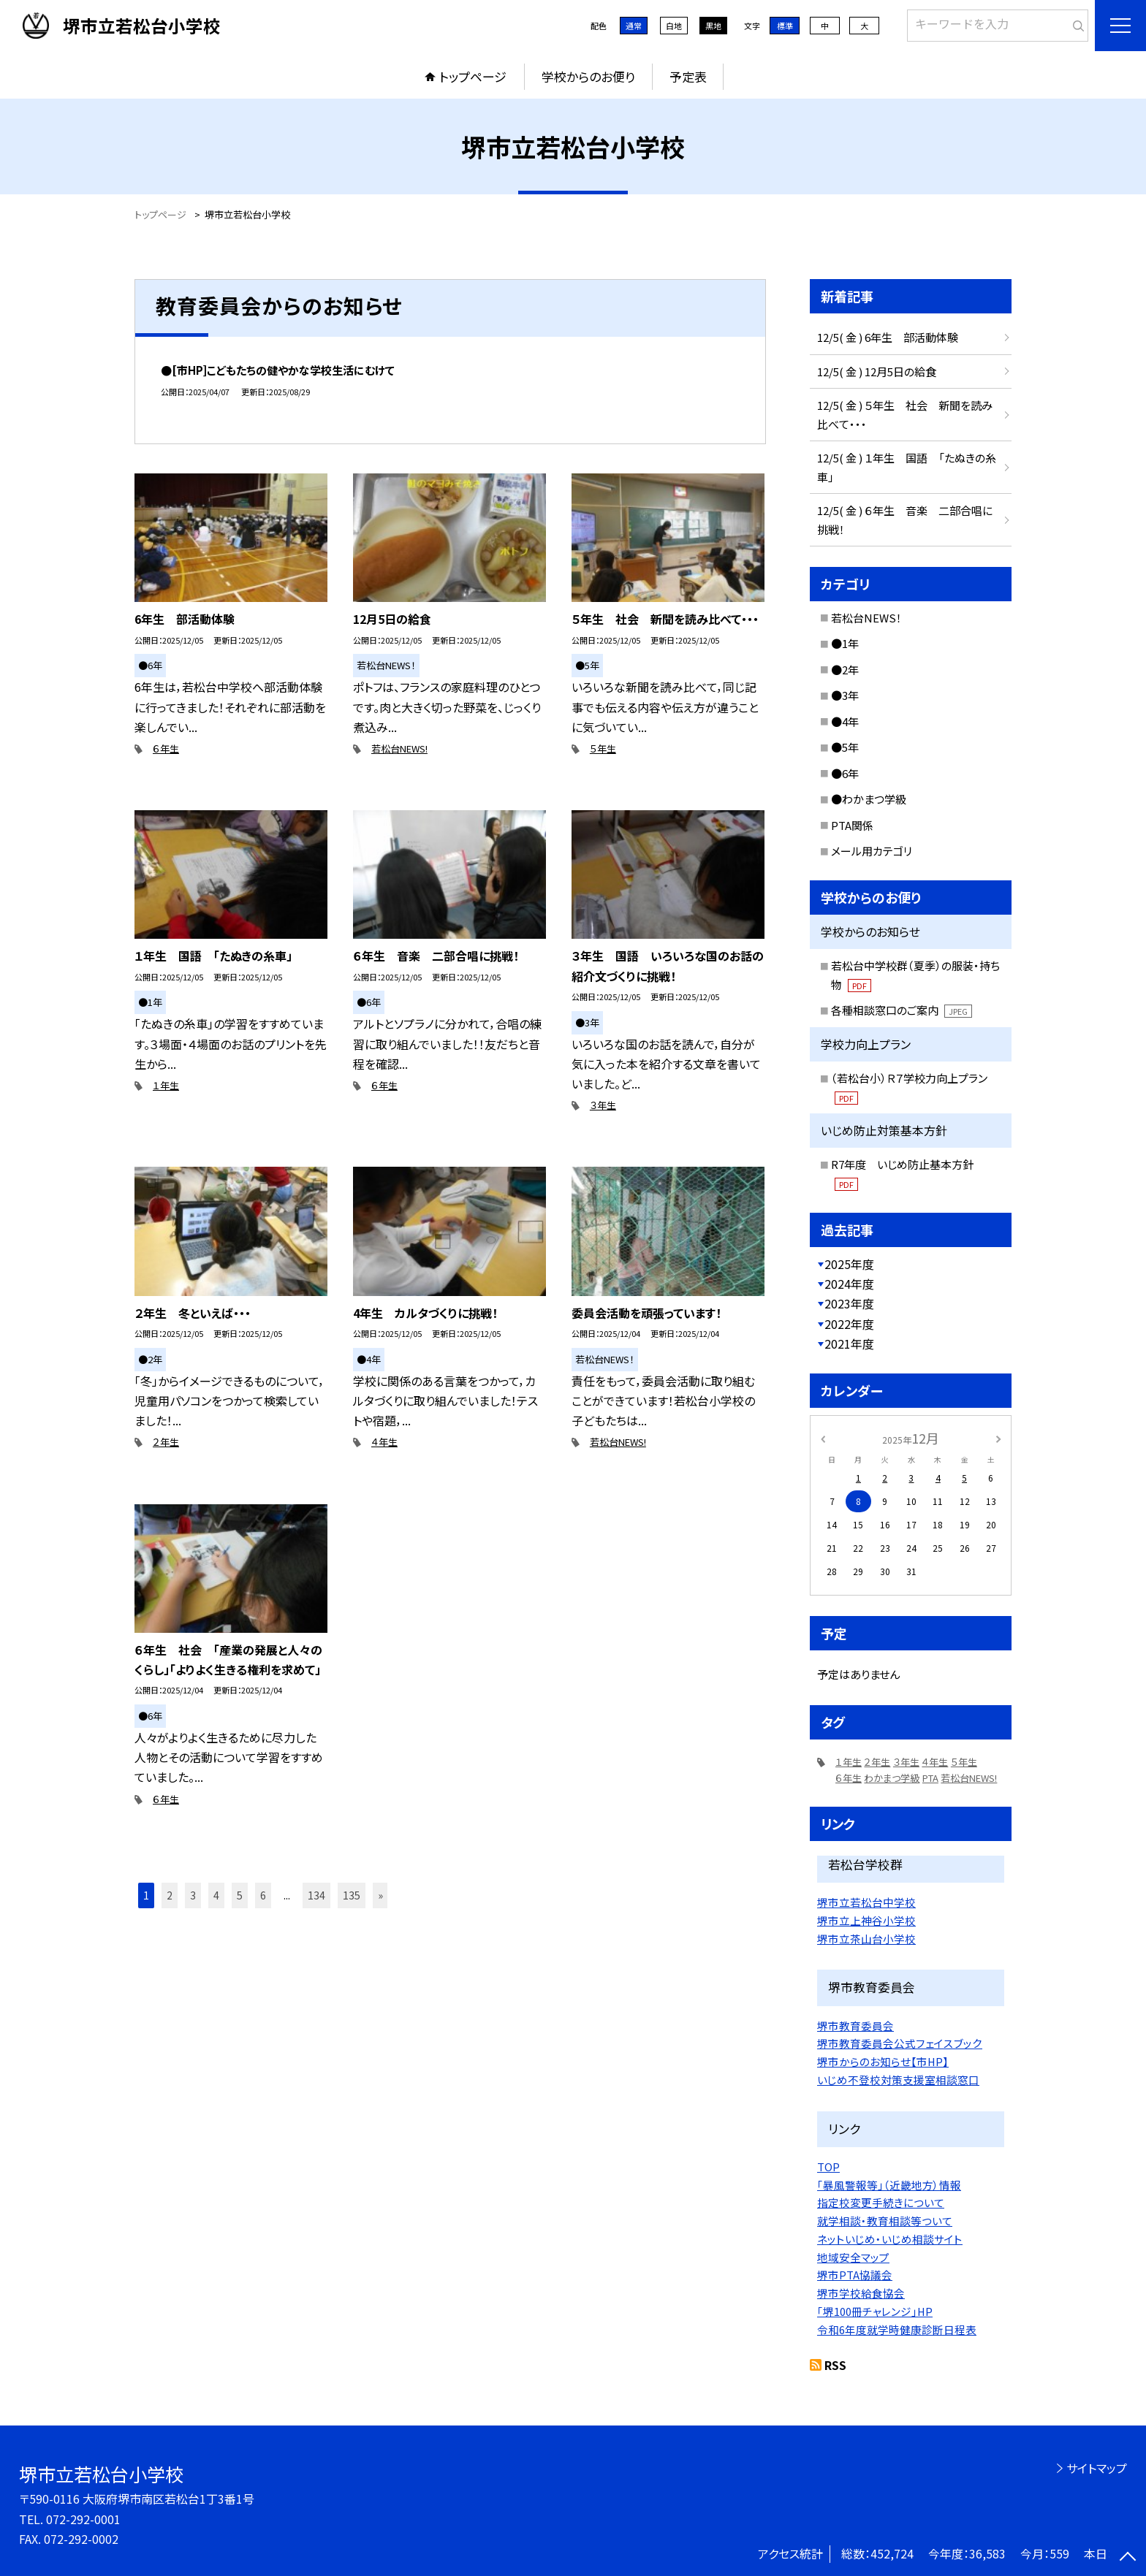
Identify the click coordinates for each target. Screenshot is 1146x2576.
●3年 (845, 695)
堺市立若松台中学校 (866, 1902)
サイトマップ (1096, 2468)
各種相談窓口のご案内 (901, 1010)
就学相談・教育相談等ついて (884, 2220)
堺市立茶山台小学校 (866, 1938)
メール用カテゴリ (871, 850)
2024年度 (849, 1283)
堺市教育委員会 (855, 2025)
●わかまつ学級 (868, 799)
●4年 (845, 721)
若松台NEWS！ (866, 617)
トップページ (472, 76)
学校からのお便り (588, 76)
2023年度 (849, 1303)
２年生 (166, 1442)
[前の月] (823, 1437)
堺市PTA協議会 (854, 2274)
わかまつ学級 (891, 1778)
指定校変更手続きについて (880, 2202)
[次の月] (998, 1437)
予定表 (688, 76)
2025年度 (849, 1264)
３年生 (603, 1105)
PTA (930, 1778)
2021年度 (849, 1343)
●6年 (845, 773)
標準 (785, 25)
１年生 (166, 1085)
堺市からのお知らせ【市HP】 (883, 2061)
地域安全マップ (853, 2257)
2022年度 (849, 1324)
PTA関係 (852, 825)
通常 (634, 25)
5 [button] (240, 1895)
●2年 (845, 669)
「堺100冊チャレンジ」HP (875, 2311)
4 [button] (216, 1895)
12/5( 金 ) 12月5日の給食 (876, 371)
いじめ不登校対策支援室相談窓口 (898, 2079)
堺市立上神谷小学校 (866, 1920)
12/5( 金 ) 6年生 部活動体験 (887, 337)
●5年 (845, 747)
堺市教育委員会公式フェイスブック (899, 2043)
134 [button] (316, 1895)
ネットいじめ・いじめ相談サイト (890, 2239)
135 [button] (351, 1895)
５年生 (603, 748)
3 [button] (193, 1895)
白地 (674, 25)
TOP (828, 2166)
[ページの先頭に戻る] (1127, 2557)
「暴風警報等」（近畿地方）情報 (889, 2184)
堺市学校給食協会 (861, 2293)
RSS (835, 2365)
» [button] (380, 1895)
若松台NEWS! (399, 748)
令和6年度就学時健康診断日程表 (896, 2329)
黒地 (713, 25)
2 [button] (169, 1895)
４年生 (384, 1442)
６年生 (166, 748)
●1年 (845, 643)
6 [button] (263, 1895)
